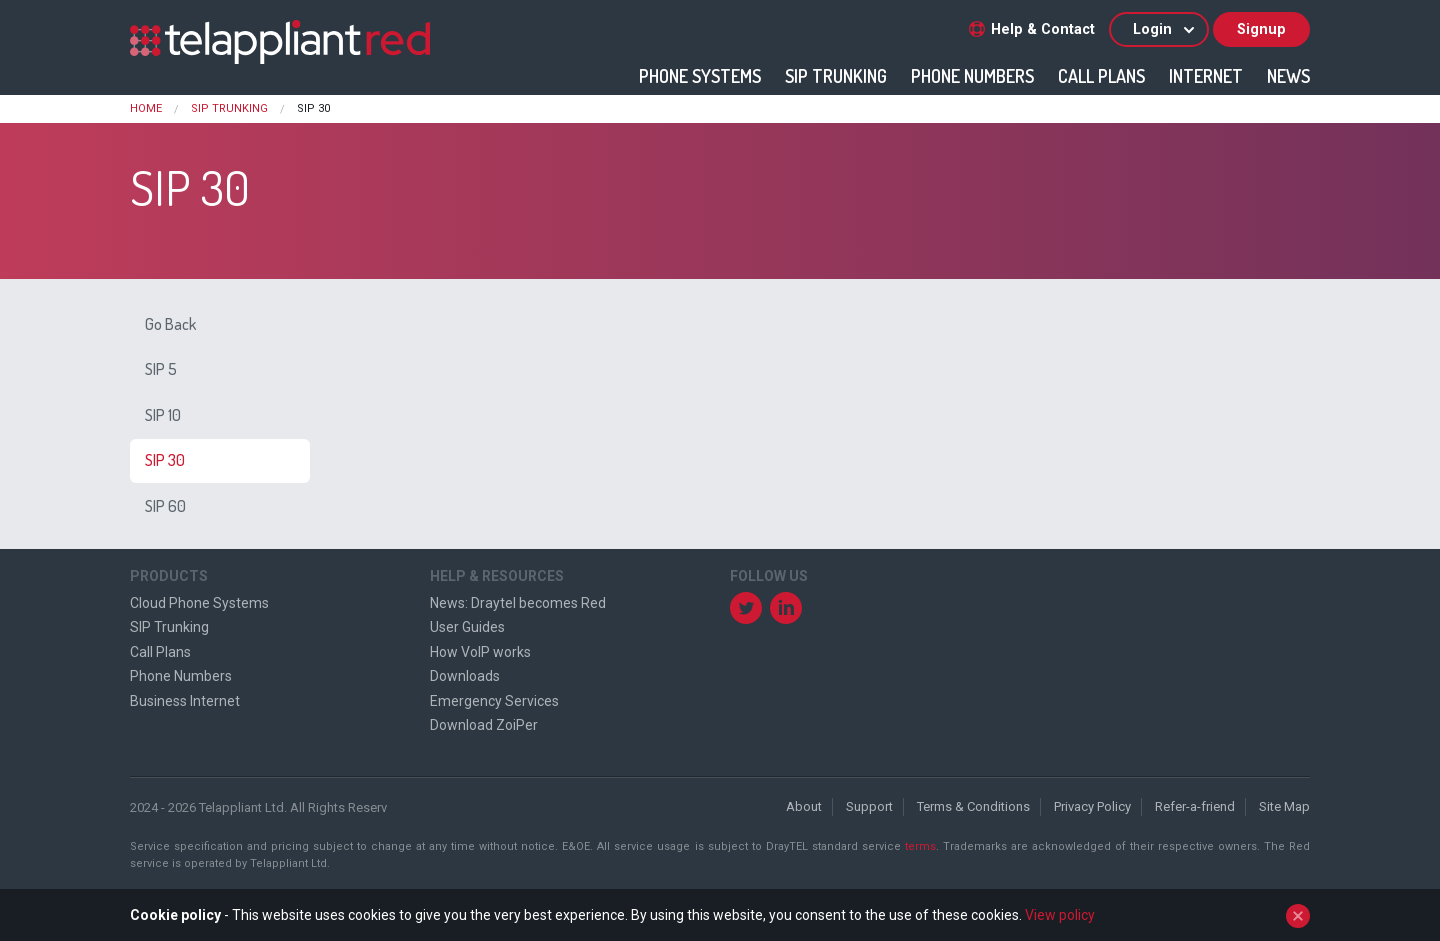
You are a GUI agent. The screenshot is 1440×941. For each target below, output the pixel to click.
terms (920, 846)
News (1288, 76)
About (804, 806)
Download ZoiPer (484, 725)
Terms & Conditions (973, 806)
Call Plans (1101, 76)
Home (146, 108)
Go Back (170, 324)
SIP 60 (165, 506)
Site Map (1284, 806)
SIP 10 (163, 415)
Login (1165, 29)
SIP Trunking (836, 76)
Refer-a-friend (1195, 806)
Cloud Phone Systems (199, 603)
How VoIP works (480, 652)
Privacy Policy (1092, 806)
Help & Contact (1032, 29)
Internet (1206, 76)
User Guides (467, 627)
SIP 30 (165, 460)
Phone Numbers (972, 76)
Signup (1261, 29)
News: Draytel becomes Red (518, 603)
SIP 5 (161, 369)
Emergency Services (494, 701)
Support (869, 806)
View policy (1060, 915)
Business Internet (185, 701)
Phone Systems (700, 76)
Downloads (465, 676)
